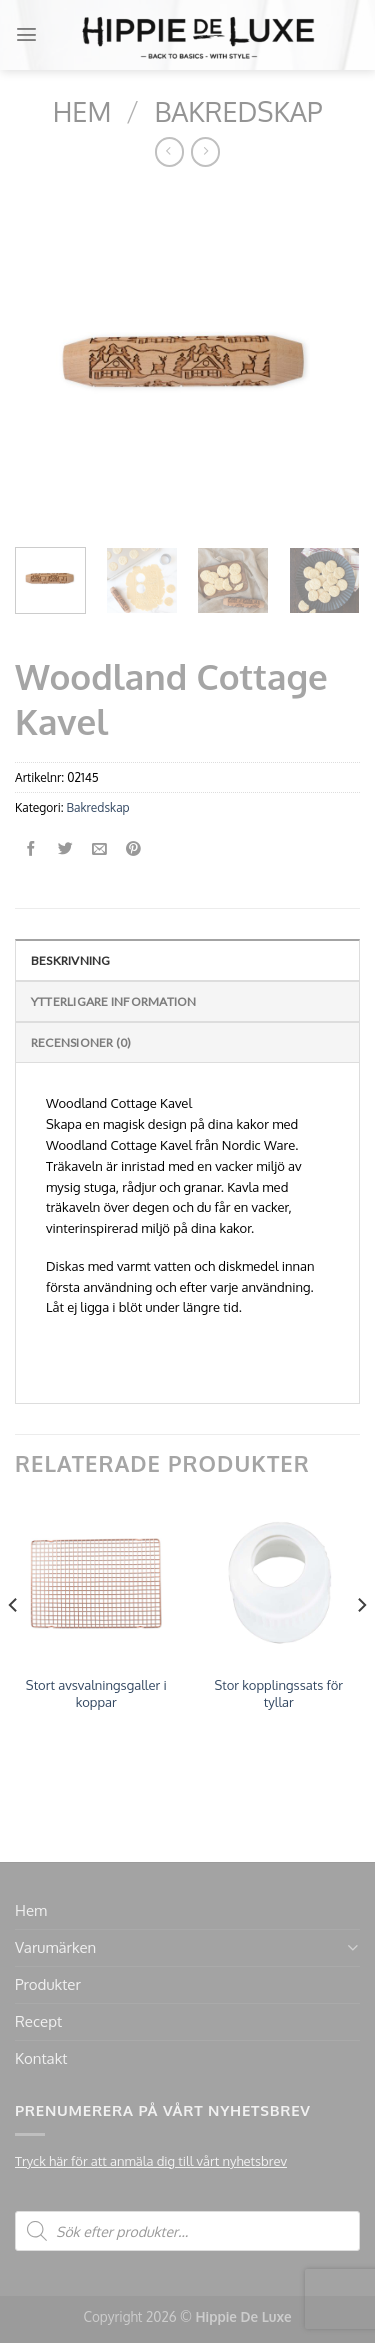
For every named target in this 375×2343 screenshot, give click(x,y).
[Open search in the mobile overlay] (187, 2231)
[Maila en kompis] (99, 849)
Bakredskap (238, 111)
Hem (82, 111)
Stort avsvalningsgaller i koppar (96, 1693)
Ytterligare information (114, 1001)
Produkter (48, 1984)
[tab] (187, 959)
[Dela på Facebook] (31, 849)
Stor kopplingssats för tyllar (279, 1693)
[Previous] (14, 1645)
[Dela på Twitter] (65, 849)
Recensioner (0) (81, 1042)
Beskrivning (71, 960)
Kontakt (41, 2058)
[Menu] (26, 34)
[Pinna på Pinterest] (133, 849)
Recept (38, 2021)
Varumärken (55, 1947)
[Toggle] (352, 1947)
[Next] (361, 1645)
